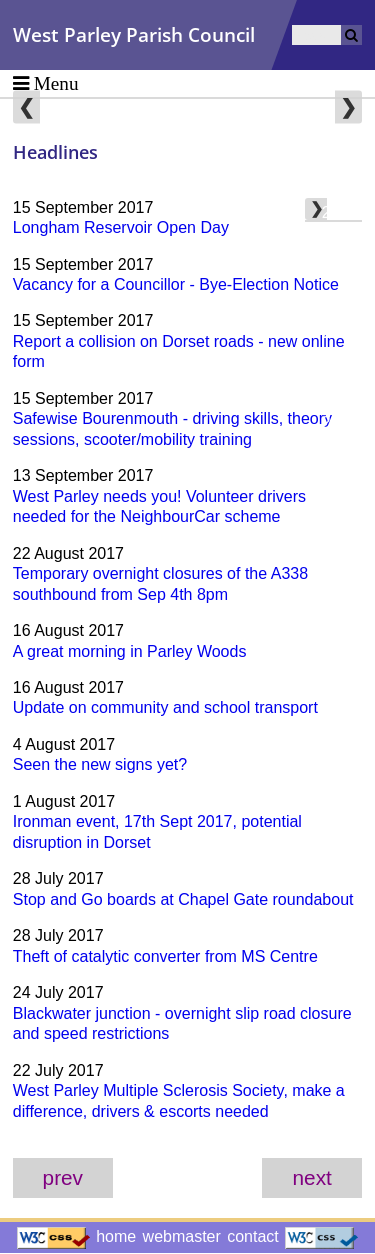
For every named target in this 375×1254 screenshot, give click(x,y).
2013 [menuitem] (340, 512)
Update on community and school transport (165, 707)
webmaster (182, 1236)
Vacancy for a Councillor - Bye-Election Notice (176, 284)
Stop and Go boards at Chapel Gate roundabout (183, 899)
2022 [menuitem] (340, 242)
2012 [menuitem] (340, 542)
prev (63, 1177)
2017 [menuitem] (340, 392)
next (312, 1177)
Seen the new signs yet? (100, 764)
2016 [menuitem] (340, 422)
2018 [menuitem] (340, 362)
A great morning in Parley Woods (130, 651)
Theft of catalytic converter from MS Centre (165, 956)
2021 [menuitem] (340, 272)
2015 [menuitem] (340, 452)
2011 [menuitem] (340, 572)
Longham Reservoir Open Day (121, 227)
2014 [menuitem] (340, 482)
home (116, 1236)
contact (253, 1236)
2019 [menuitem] (340, 332)
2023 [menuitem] (340, 212)
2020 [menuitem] (340, 302)
